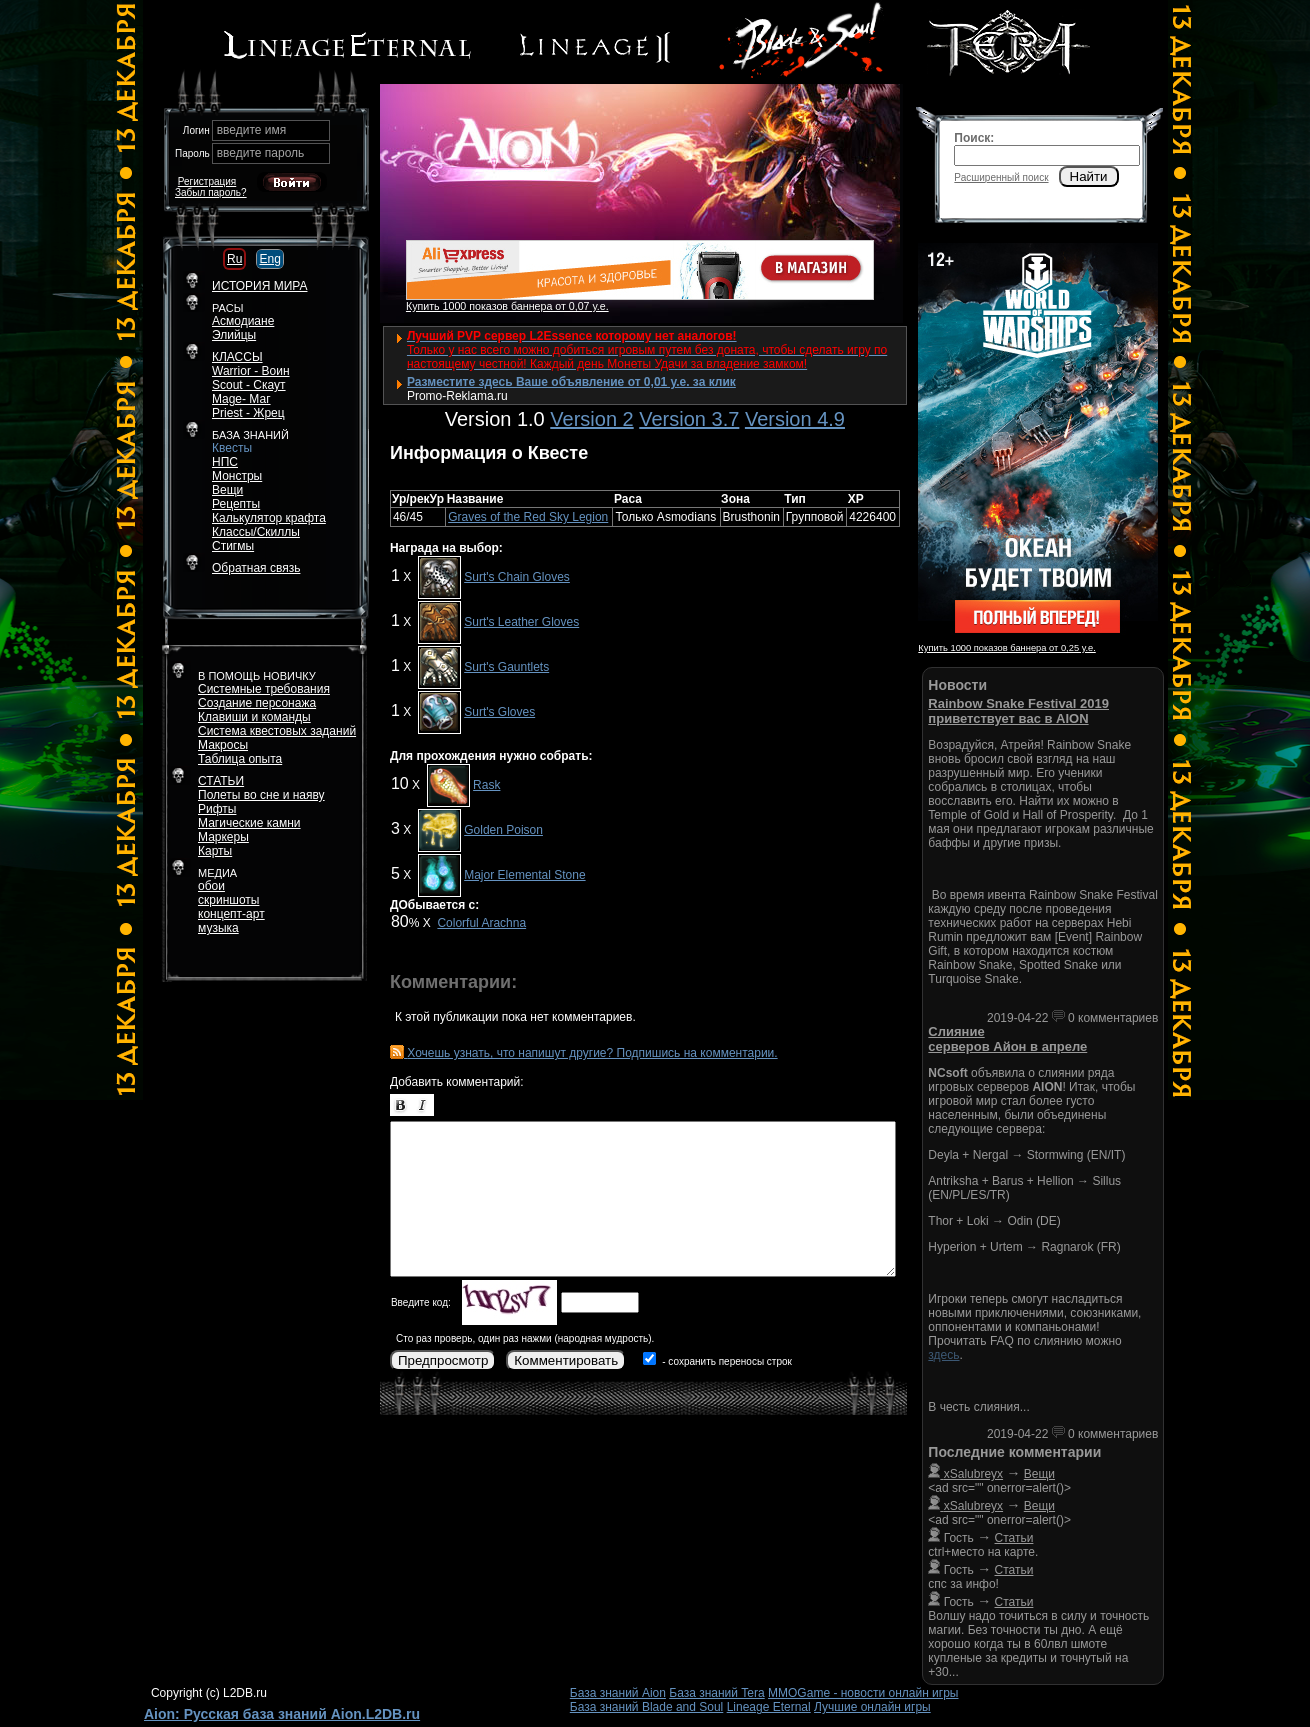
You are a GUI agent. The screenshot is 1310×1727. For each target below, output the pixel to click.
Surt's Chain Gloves (517, 577)
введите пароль (261, 153)
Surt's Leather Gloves (521, 622)
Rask (486, 785)
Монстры (237, 476)
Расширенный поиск (1001, 177)
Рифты (217, 809)
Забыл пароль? (211, 192)
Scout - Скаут (249, 385)
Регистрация (207, 181)
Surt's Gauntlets (506, 667)
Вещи (227, 490)
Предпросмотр (443, 1360)
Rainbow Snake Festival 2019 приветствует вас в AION (1018, 711)
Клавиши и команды (254, 717)
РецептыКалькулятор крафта (269, 511)
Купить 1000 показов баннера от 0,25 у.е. (1006, 648)
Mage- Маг (241, 399)
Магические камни (249, 823)
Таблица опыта (240, 759)
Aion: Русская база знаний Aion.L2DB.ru (282, 1714)
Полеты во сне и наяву (261, 795)
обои (211, 886)
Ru (234, 259)
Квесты (232, 448)
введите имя (252, 130)
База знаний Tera (716, 1693)
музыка (218, 928)
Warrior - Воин (251, 371)
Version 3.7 (689, 419)
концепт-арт (231, 914)
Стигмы (233, 546)
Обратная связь (256, 568)
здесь (943, 1355)
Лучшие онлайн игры (872, 1707)
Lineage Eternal (769, 1707)
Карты (215, 851)
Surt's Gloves (499, 712)
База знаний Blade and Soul (647, 1707)
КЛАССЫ (237, 357)
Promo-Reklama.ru (457, 396)
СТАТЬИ (221, 781)
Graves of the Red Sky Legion (528, 517)
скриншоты (228, 900)
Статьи (1014, 1538)
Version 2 (591, 419)
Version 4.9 (795, 419)
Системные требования (264, 689)
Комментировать (566, 1360)
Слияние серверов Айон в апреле (1007, 1039)
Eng (269, 259)
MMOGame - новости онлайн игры (863, 1693)
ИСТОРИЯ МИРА (259, 286)
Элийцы (234, 335)
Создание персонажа (257, 703)
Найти (1089, 176)
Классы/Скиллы (256, 532)
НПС (225, 462)
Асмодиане (243, 321)
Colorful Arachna (481, 923)
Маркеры (223, 837)
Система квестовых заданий (277, 731)
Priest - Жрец (248, 413)
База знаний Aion (618, 1693)
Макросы (223, 745)
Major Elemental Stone (524, 875)
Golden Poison (503, 830)
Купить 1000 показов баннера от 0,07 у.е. (507, 306)
